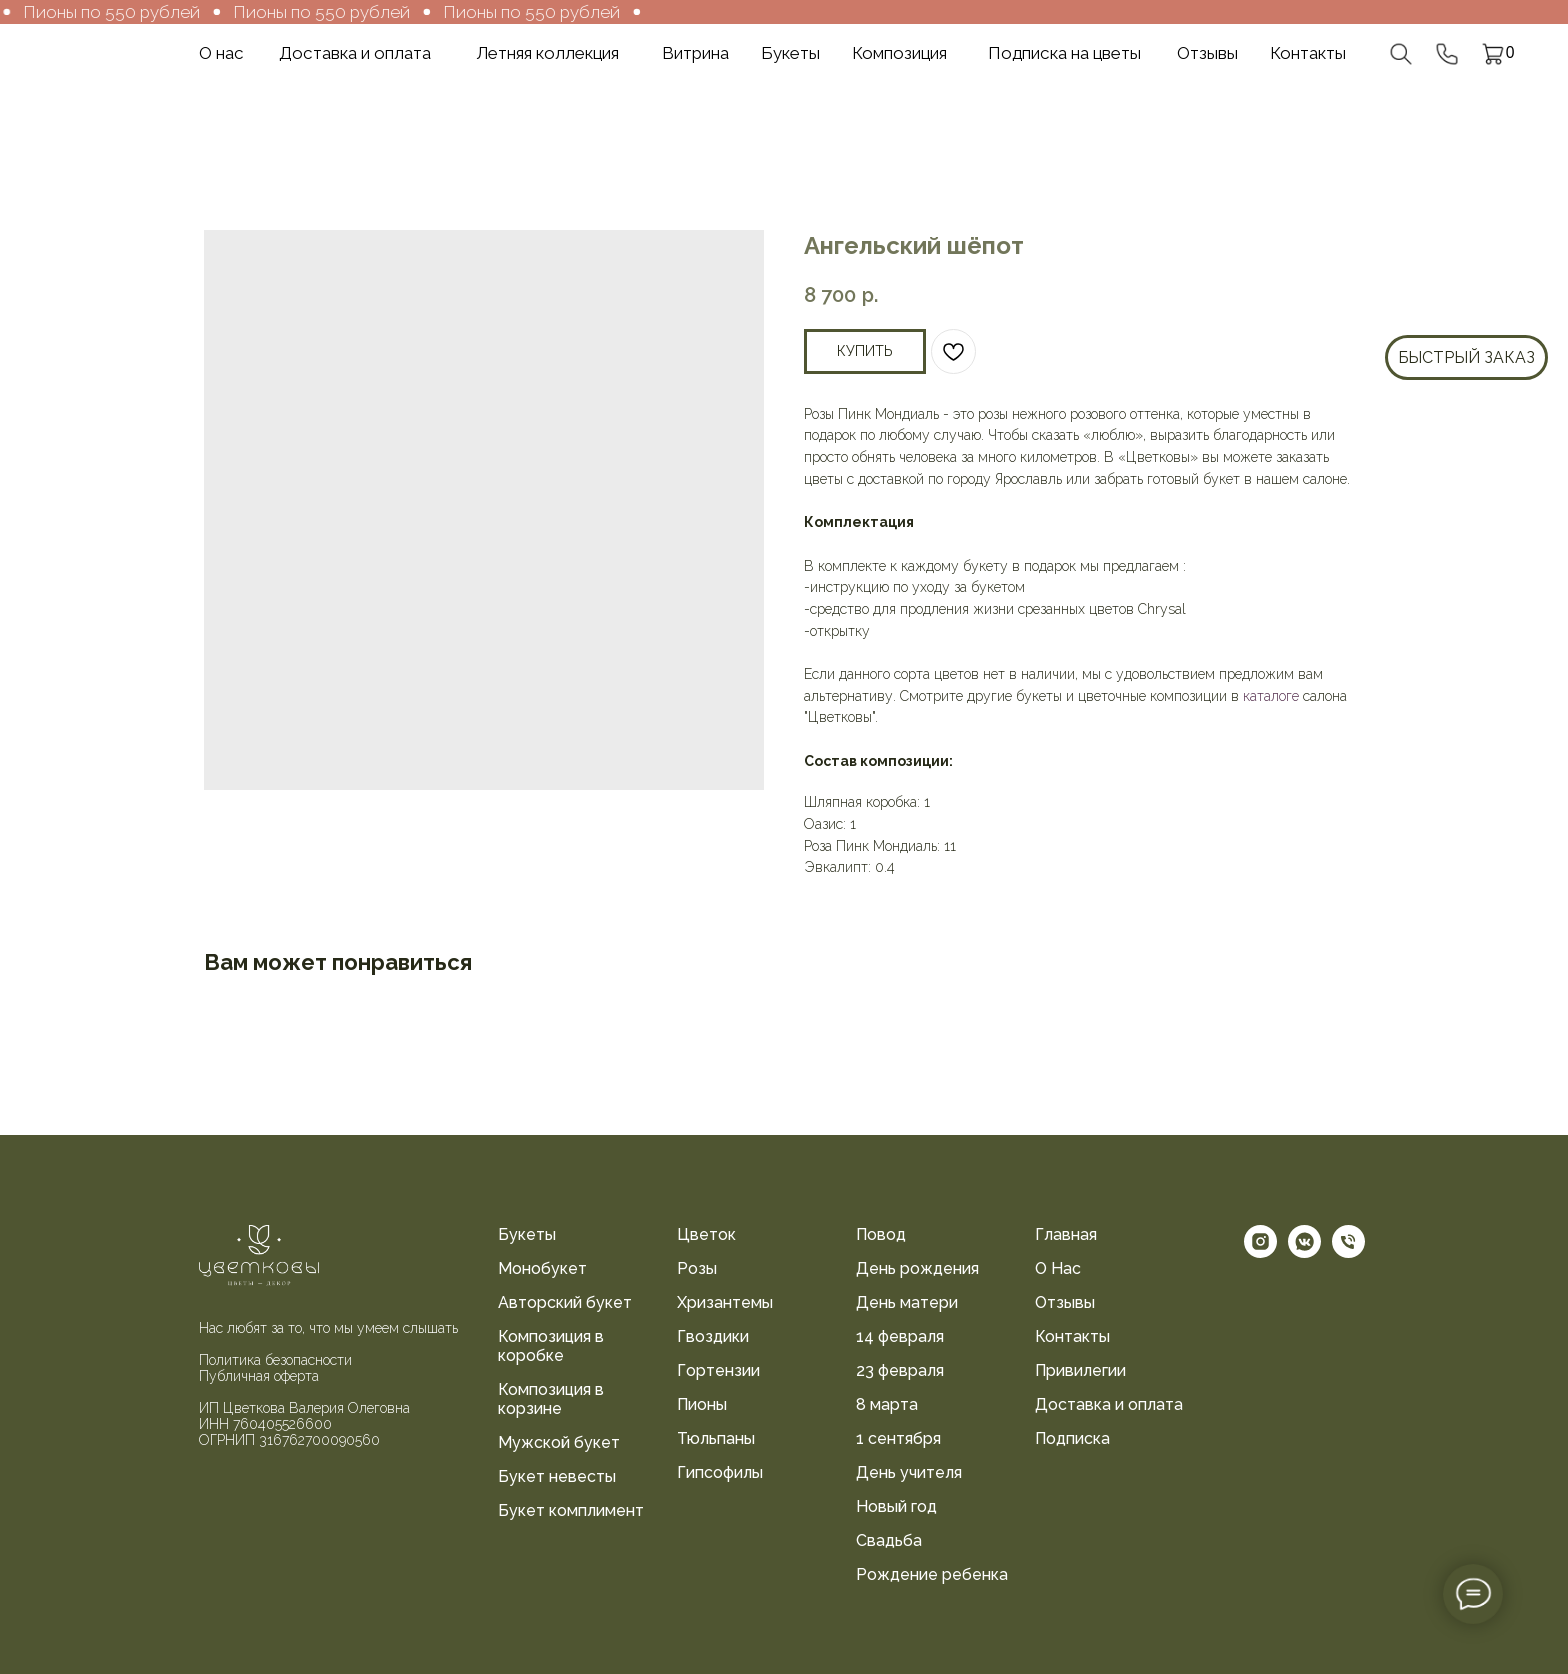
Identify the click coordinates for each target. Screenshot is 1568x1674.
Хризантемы (725, 1302)
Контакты (1072, 1336)
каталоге (1271, 696)
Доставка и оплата (1109, 1404)
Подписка (1072, 1438)
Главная (1066, 1234)
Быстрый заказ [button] (1466, 357)
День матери (907, 1302)
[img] (104, 53)
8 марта (887, 1404)
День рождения (917, 1268)
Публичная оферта (259, 1376)
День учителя (909, 1472)
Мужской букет (559, 1442)
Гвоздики (713, 1336)
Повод (881, 1234)
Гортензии (718, 1370)
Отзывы (1065, 1302)
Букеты (527, 1234)
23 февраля (900, 1370)
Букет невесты (557, 1476)
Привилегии (1080, 1370)
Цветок (706, 1234)
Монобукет (542, 1268)
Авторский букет (565, 1302)
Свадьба (889, 1540)
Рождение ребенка (932, 1574)
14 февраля (900, 1336)
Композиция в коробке (551, 1346)
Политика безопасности (275, 1360)
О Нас (1058, 1268)
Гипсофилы (720, 1472)
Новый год (896, 1506)
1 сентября (898, 1438)
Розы (697, 1268)
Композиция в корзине (551, 1399)
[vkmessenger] (1304, 1252)
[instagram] (1260, 1252)
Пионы (702, 1404)
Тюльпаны (716, 1438)
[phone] (1348, 1252)
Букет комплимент (571, 1510)
